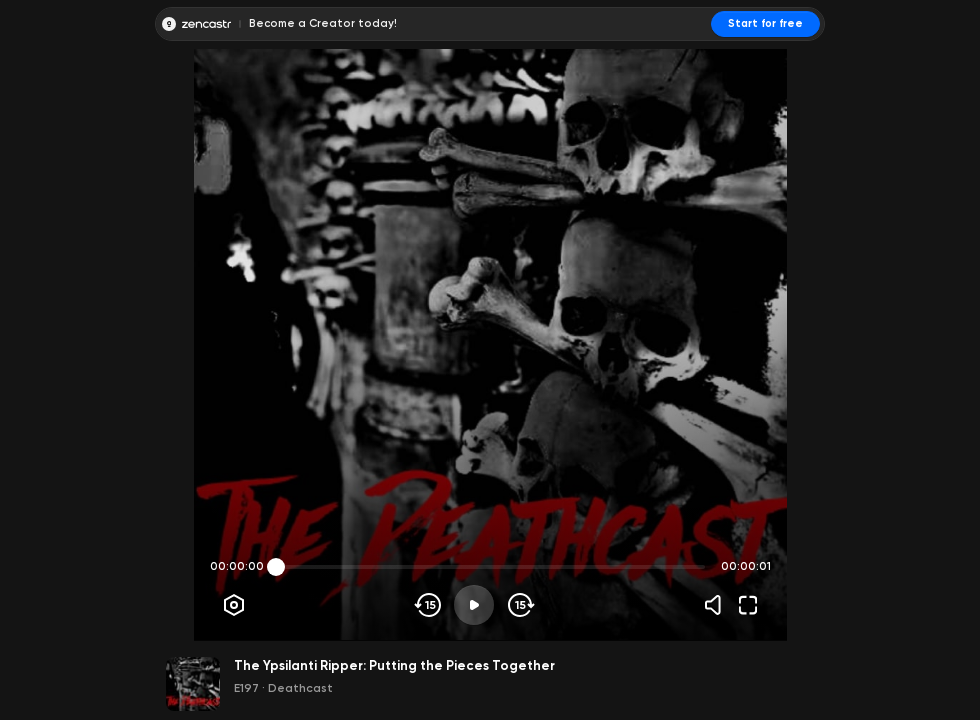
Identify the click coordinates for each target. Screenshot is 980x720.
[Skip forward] (519, 605)
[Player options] (234, 605)
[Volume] (718, 605)
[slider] (276, 567)
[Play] (474, 605)
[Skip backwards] (428, 605)
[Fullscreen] (748, 605)
